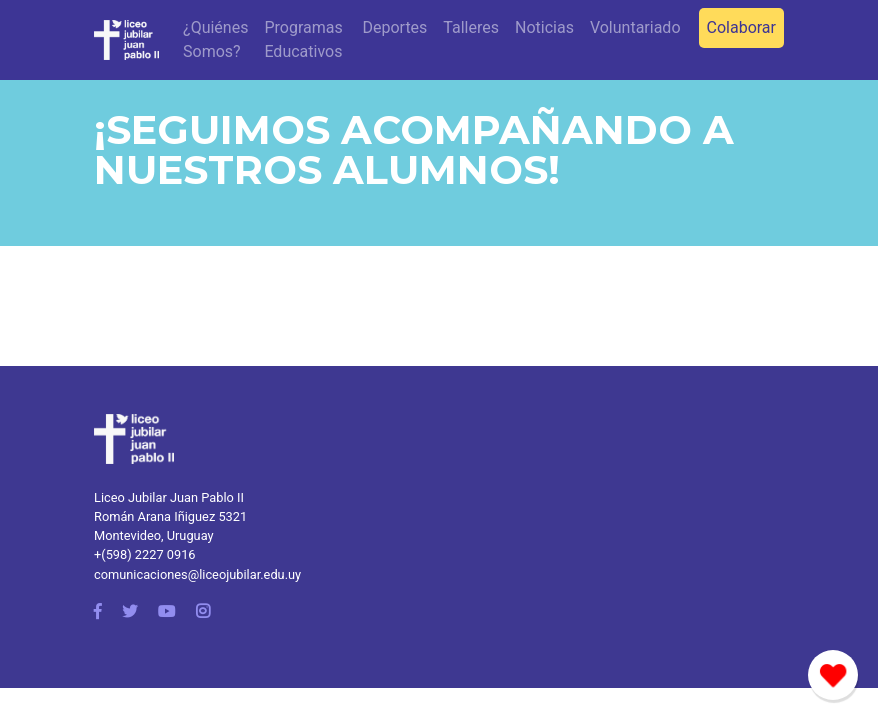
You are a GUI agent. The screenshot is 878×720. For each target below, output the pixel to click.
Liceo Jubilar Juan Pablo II (169, 497)
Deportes (394, 27)
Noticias (544, 27)
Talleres (471, 27)
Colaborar (741, 27)
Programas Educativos (303, 39)
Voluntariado (635, 27)
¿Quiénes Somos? (215, 39)
